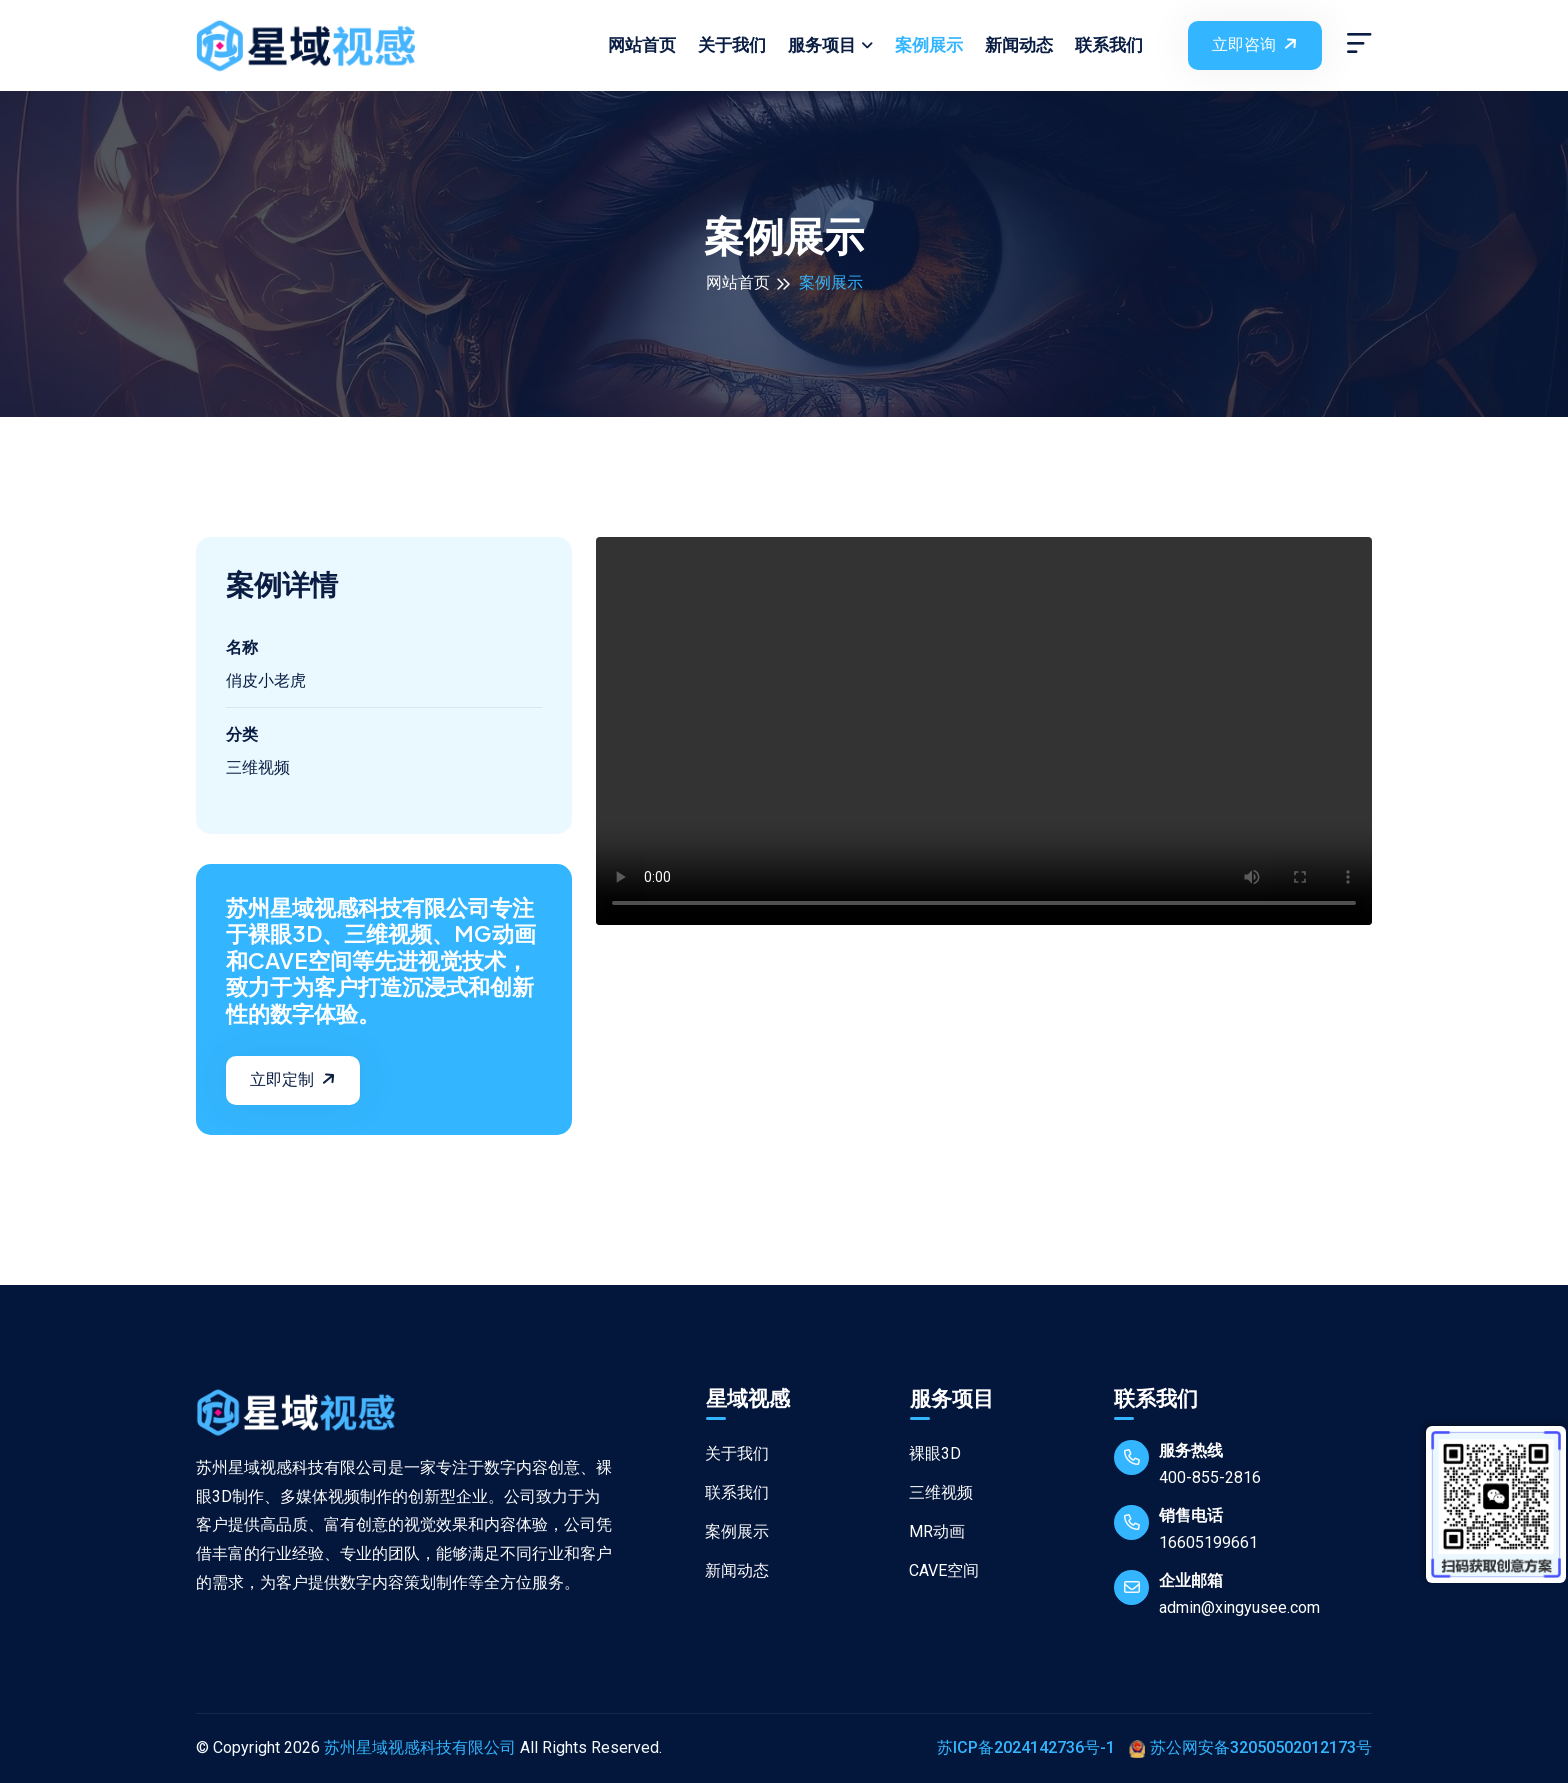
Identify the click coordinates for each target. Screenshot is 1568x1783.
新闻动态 (1019, 45)
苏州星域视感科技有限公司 (420, 1747)
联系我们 (1109, 45)
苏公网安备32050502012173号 (1250, 1748)
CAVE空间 (934, 1570)
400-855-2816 (1210, 1477)
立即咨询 (1257, 43)
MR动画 (927, 1531)
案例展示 (929, 45)
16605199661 (1208, 1542)
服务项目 (822, 45)
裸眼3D (925, 1453)
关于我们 (732, 45)
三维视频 (931, 1492)
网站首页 (642, 45)
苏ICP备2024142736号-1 (1026, 1747)
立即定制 (295, 1078)
